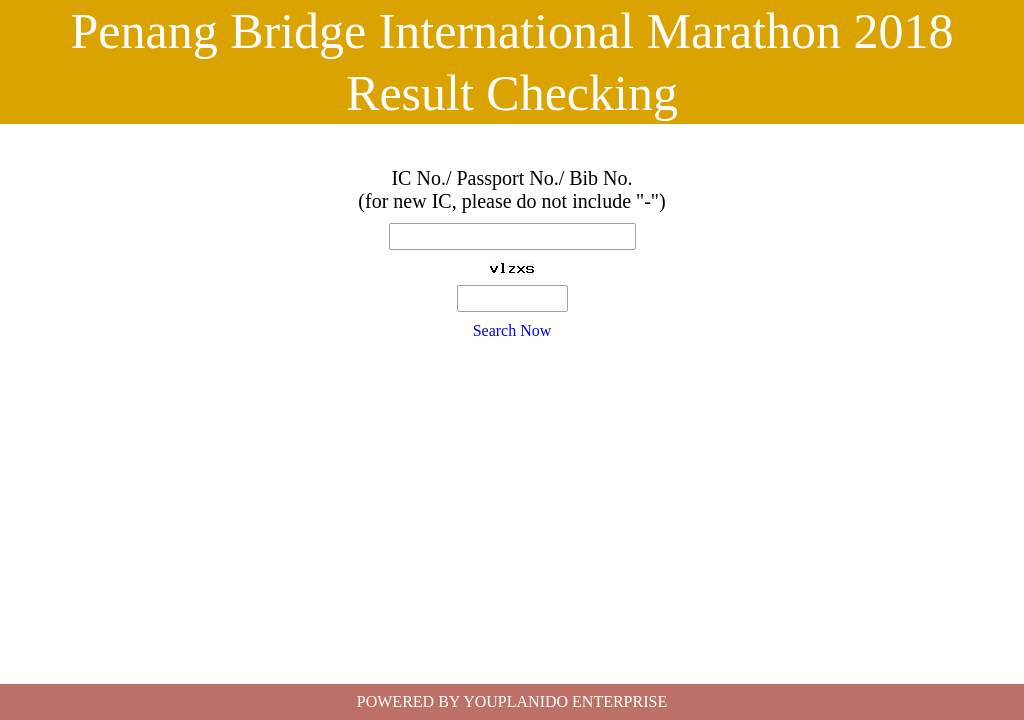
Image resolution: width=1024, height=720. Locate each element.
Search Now (512, 330)
